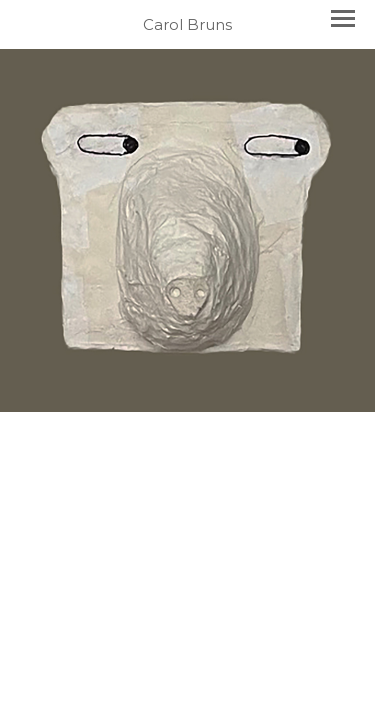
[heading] (187, 24)
